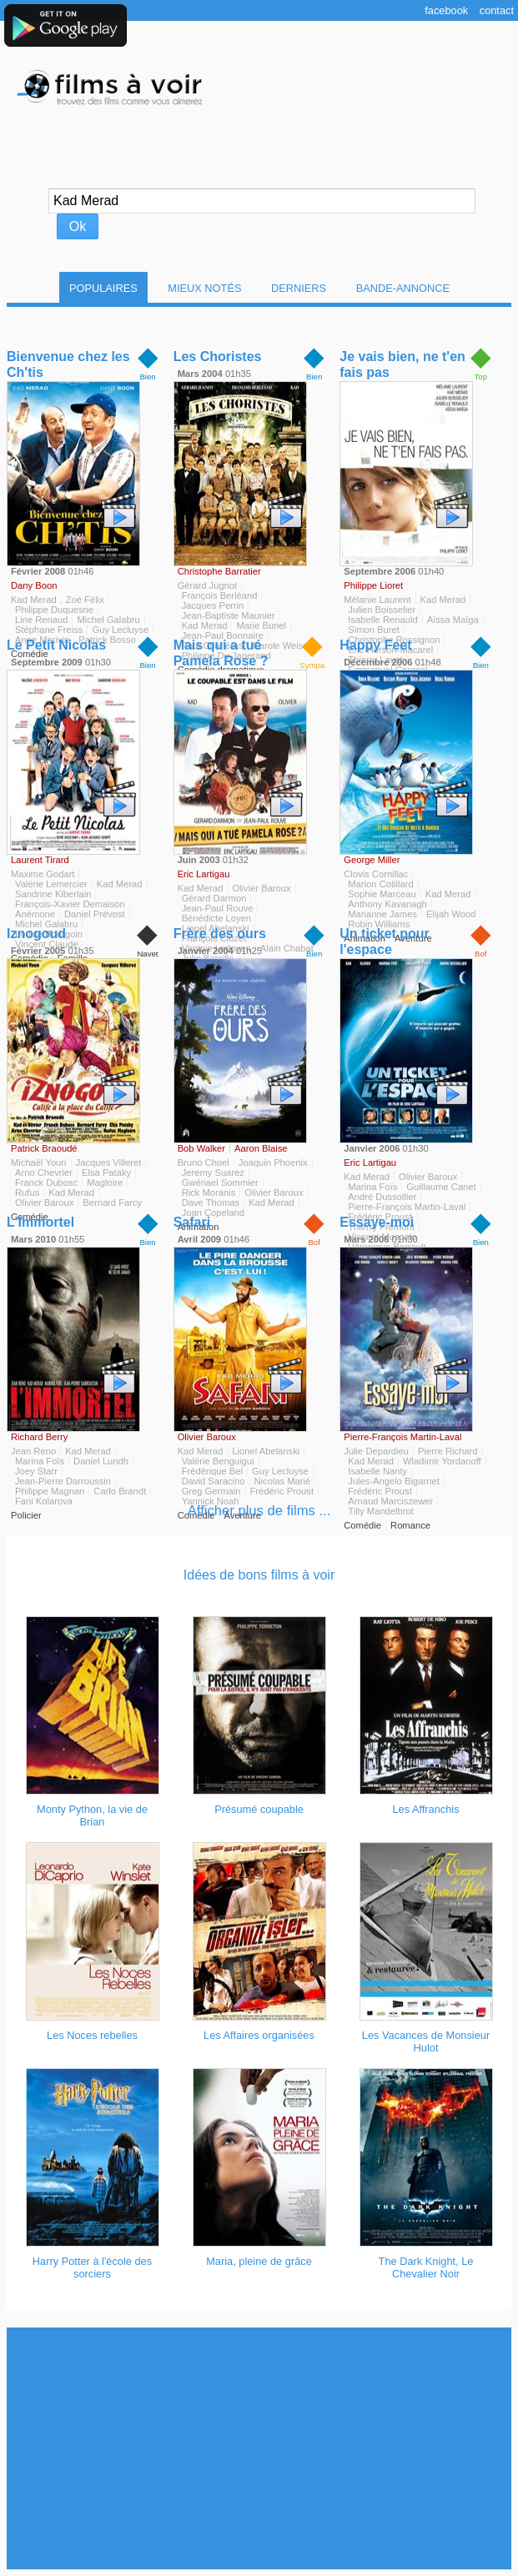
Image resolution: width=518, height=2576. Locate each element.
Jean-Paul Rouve (218, 908)
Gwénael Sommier (220, 1183)
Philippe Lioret (373, 585)
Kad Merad (34, 600)
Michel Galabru (108, 620)
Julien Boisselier (381, 610)
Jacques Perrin (213, 605)
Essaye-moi (376, 1222)
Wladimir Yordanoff (442, 1461)
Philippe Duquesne (54, 610)
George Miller (372, 860)
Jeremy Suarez (213, 1172)
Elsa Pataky (106, 1172)
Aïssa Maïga (453, 620)
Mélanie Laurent (377, 600)
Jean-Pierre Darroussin (63, 1481)
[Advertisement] (262, 2448)
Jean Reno (33, 1451)
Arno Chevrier (44, 1172)
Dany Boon (34, 585)
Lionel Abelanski (265, 1451)
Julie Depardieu (376, 1451)
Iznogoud (36, 933)
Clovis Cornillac (376, 874)
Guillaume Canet (440, 1187)
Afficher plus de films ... (259, 1511)
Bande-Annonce (403, 288)
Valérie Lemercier (51, 884)
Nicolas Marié (282, 1481)
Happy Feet (375, 645)
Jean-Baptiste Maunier (228, 615)
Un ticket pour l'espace (384, 941)
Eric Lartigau (204, 874)
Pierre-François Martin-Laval (402, 1437)
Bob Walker (201, 1148)
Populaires (103, 288)
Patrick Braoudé (44, 1148)
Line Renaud (41, 620)
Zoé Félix (85, 600)
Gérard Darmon (214, 898)
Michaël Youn (39, 1162)
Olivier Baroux (261, 888)
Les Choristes (218, 356)
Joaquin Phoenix (273, 1162)
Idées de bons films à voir (259, 1575)
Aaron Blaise (260, 1148)
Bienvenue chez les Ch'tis (68, 364)
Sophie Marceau (381, 894)
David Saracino (213, 1481)
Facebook (446, 10)
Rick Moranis (209, 1193)
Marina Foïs (372, 1187)
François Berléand (220, 595)
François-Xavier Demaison (70, 904)
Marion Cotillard (380, 884)
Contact (497, 10)
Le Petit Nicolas (56, 645)
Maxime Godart (42, 874)
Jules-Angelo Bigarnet (393, 1481)
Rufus (27, 1193)
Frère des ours (220, 933)
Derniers (298, 288)
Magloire (105, 1183)
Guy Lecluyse (280, 1471)
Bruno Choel (203, 1162)
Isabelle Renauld (382, 620)
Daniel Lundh (100, 1461)
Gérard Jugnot (208, 585)
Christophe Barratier (219, 571)
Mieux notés (204, 288)
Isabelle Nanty (377, 1471)
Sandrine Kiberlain (53, 894)
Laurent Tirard (40, 860)
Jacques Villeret (109, 1162)
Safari (192, 1222)
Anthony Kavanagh (387, 904)
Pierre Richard (448, 1451)
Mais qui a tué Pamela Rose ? (221, 653)
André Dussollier (382, 1197)
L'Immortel (40, 1222)
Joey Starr (36, 1471)
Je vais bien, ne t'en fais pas (402, 364)
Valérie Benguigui (218, 1461)
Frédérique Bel (212, 1471)
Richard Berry (39, 1437)
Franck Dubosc (46, 1183)
